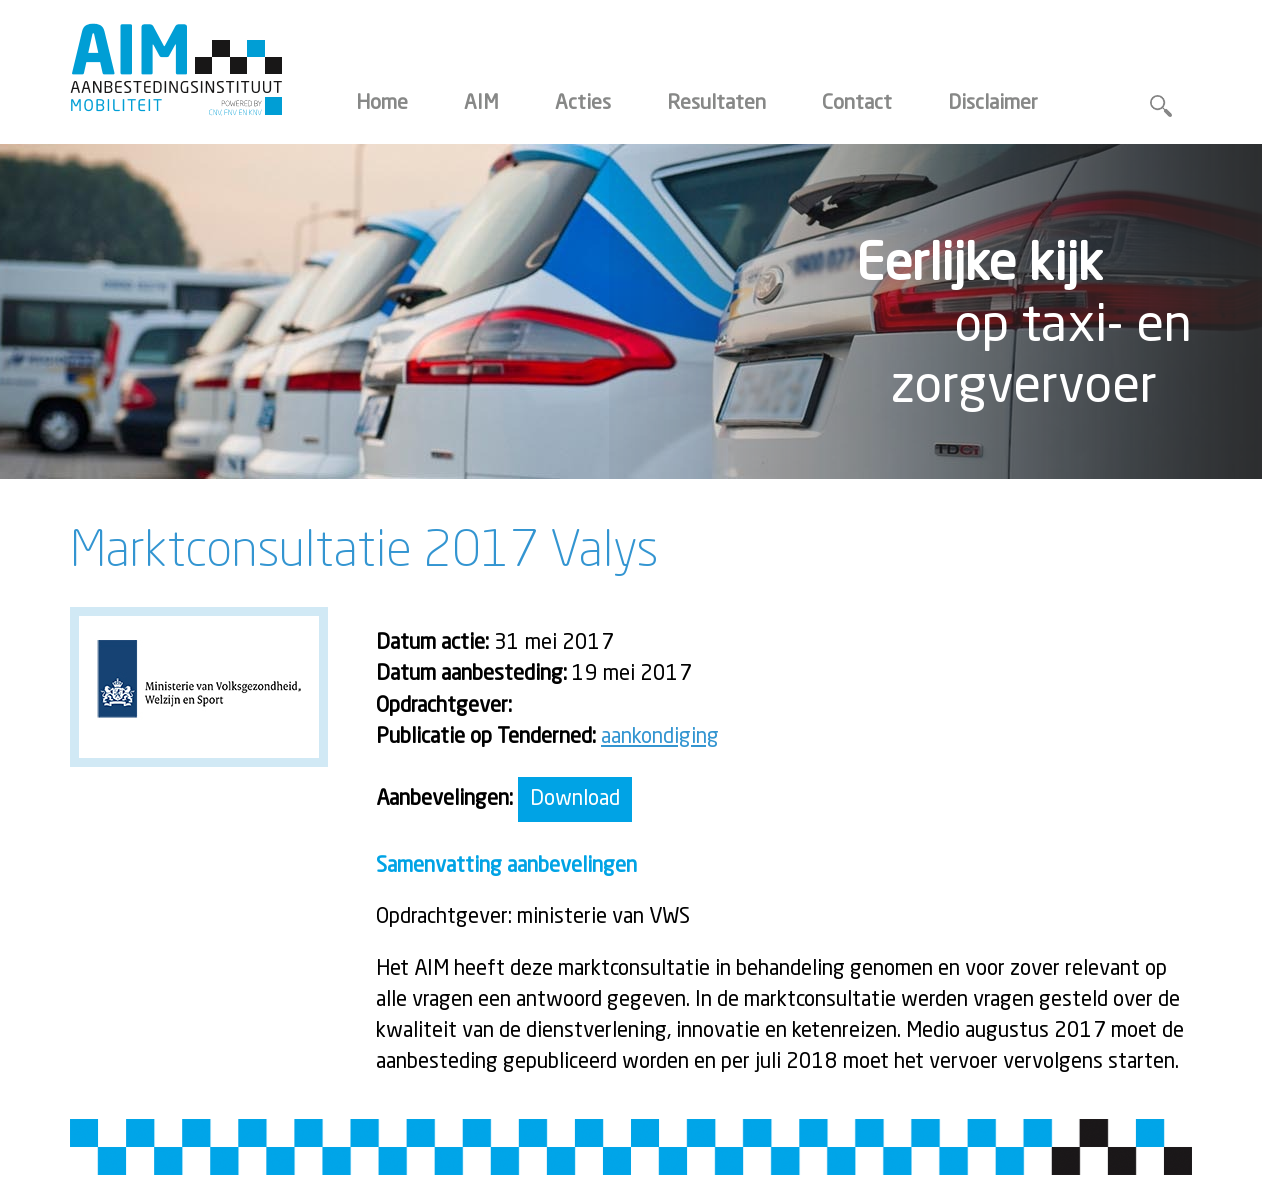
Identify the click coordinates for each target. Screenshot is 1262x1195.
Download (575, 799)
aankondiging (660, 737)
